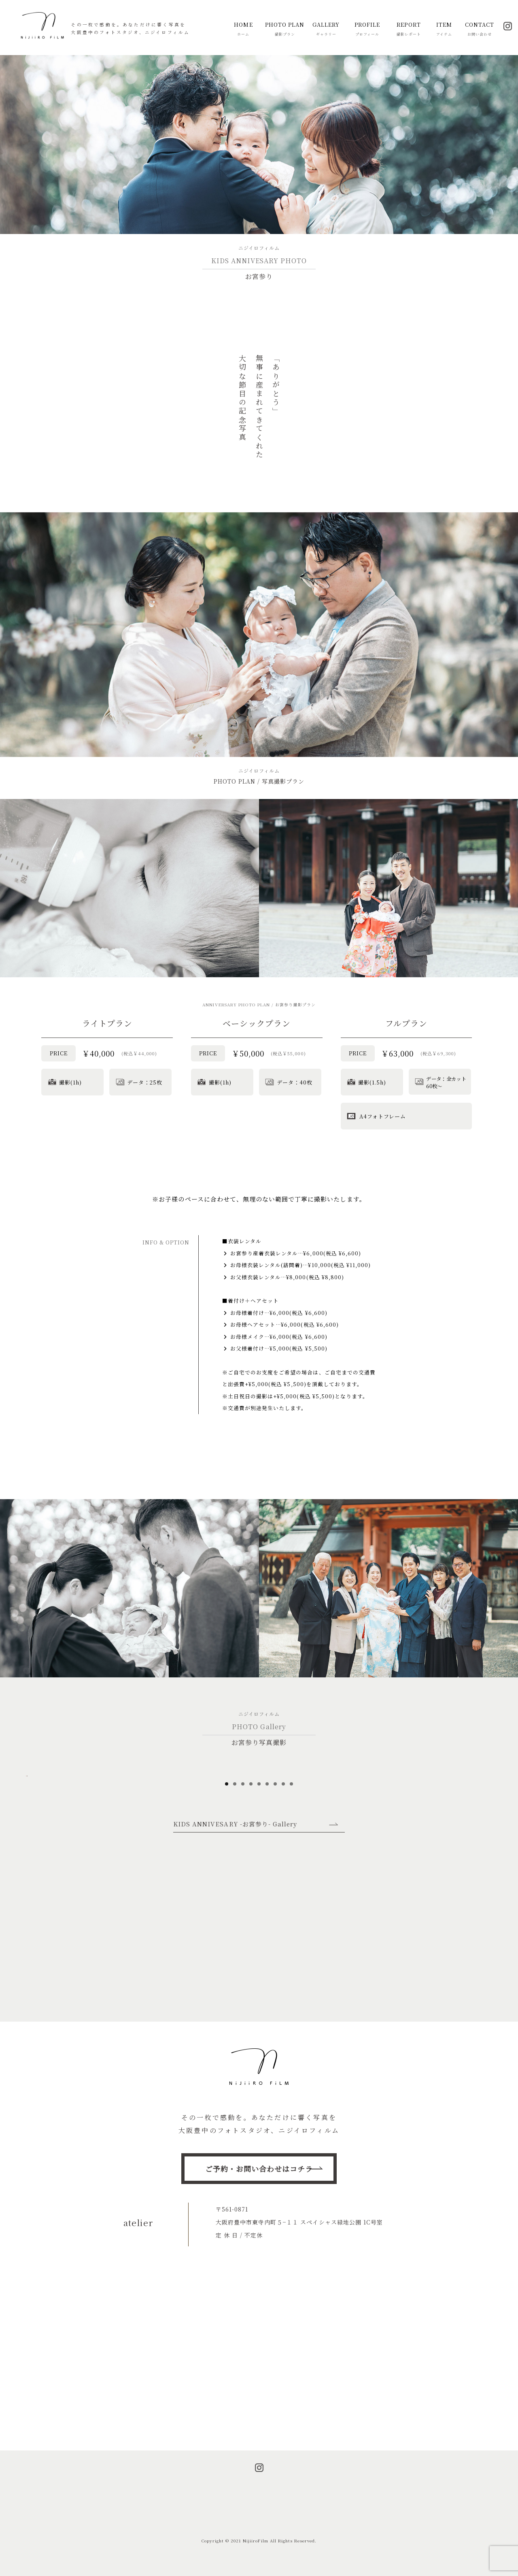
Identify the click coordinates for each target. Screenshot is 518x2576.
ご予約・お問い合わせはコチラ (259, 2168)
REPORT (409, 29)
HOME (243, 29)
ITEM (444, 29)
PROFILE (367, 29)
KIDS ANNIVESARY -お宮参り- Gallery (235, 1953)
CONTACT (479, 29)
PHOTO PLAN (284, 29)
